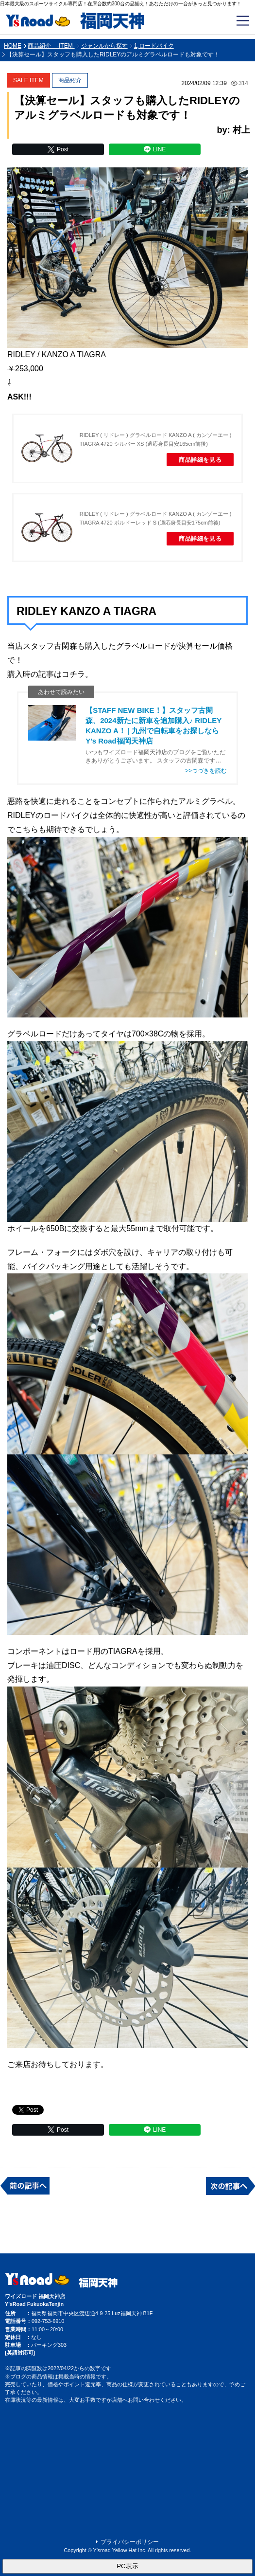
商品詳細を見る (200, 459)
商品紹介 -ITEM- (51, 45)
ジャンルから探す (104, 45)
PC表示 (127, 2566)
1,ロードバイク (154, 45)
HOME (12, 45)
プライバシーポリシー (130, 2542)
